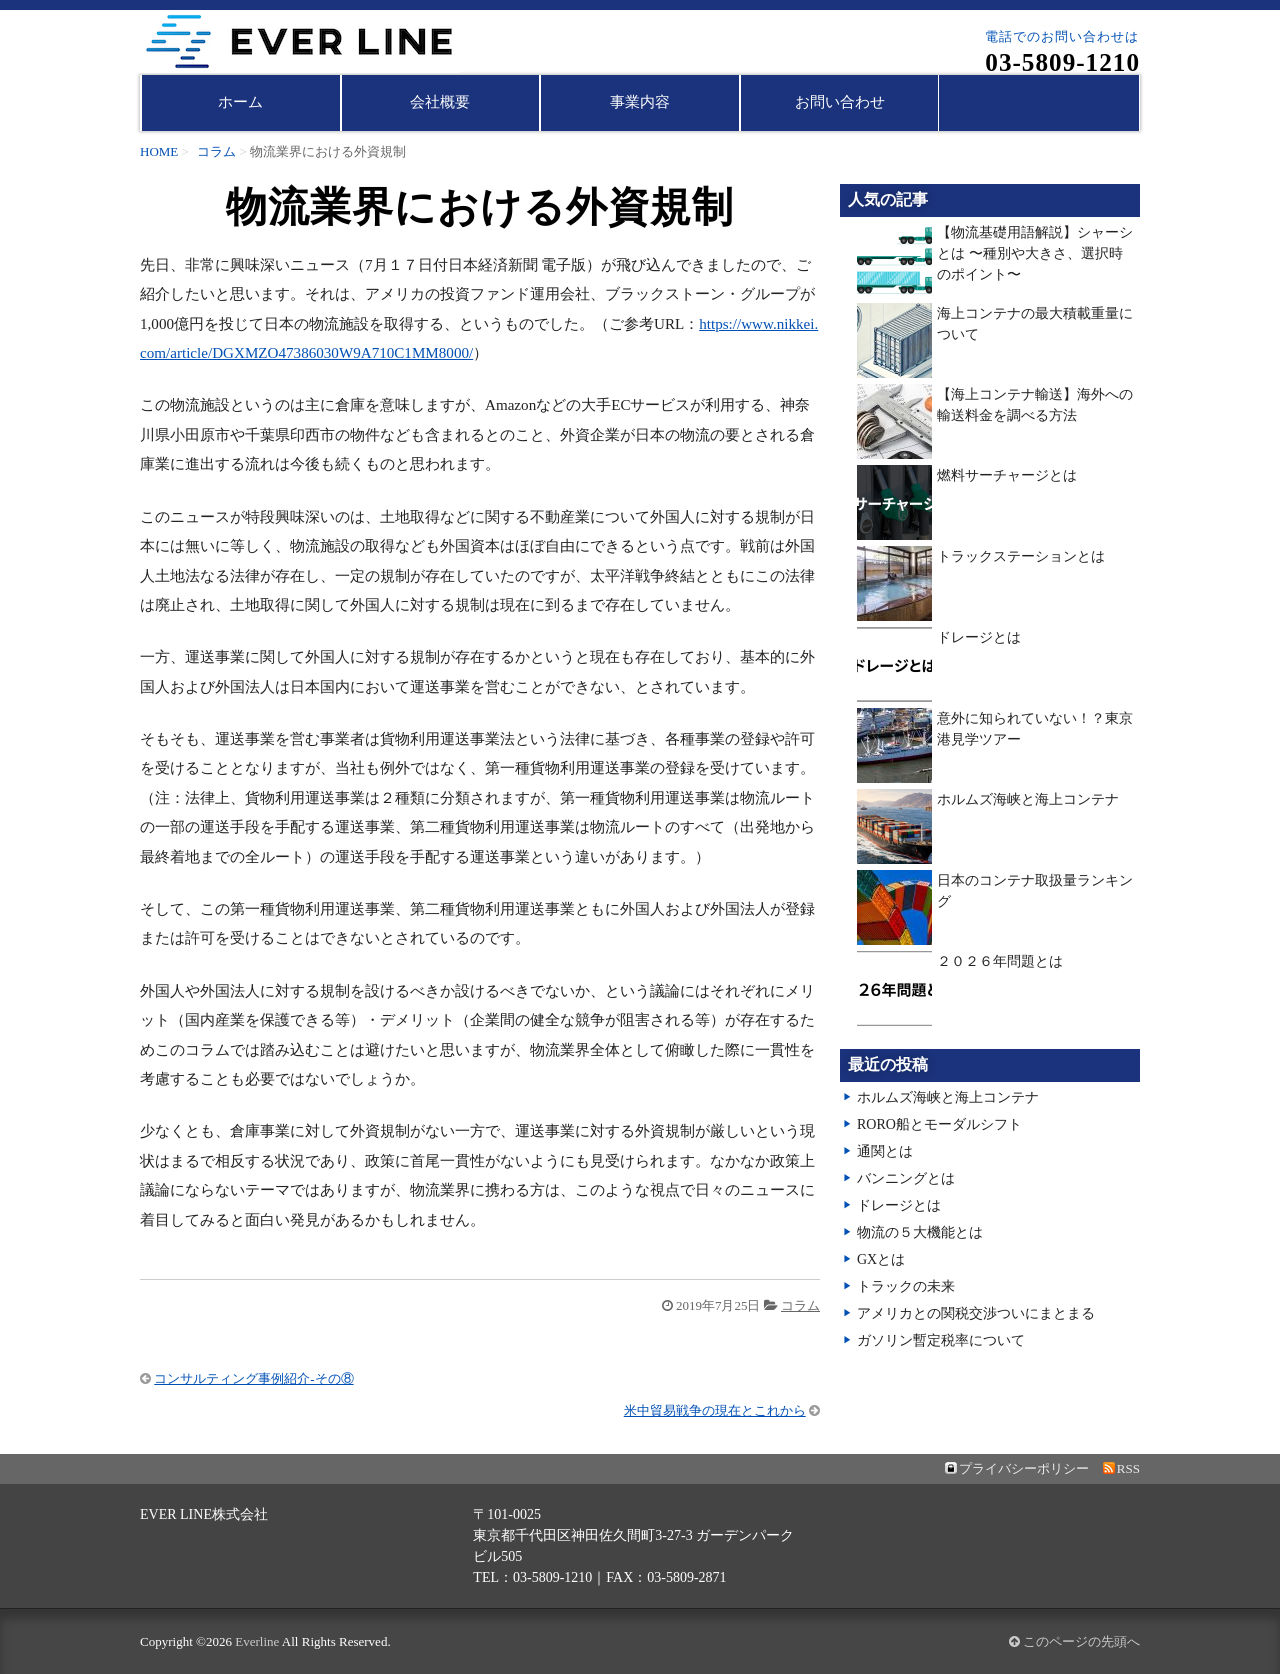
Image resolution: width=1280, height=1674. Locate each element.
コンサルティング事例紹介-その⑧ (253, 1378)
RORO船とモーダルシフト (939, 1124)
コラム (216, 151)
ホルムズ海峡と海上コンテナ (1028, 799)
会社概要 (440, 102)
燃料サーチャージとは (1007, 475)
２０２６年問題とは (1000, 961)
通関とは (885, 1151)
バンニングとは (906, 1178)
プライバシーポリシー (1024, 1468)
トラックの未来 (906, 1286)
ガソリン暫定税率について (941, 1340)
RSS (1128, 1468)
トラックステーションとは (1021, 556)
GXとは (881, 1259)
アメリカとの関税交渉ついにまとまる (976, 1313)
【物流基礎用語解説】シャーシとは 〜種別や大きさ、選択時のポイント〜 (1035, 253)
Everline (257, 1641)
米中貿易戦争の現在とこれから (715, 1410)
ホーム (240, 102)
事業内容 (640, 102)
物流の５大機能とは (920, 1232)
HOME (159, 151)
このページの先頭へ (1074, 1641)
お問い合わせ (840, 102)
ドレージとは (979, 637)
